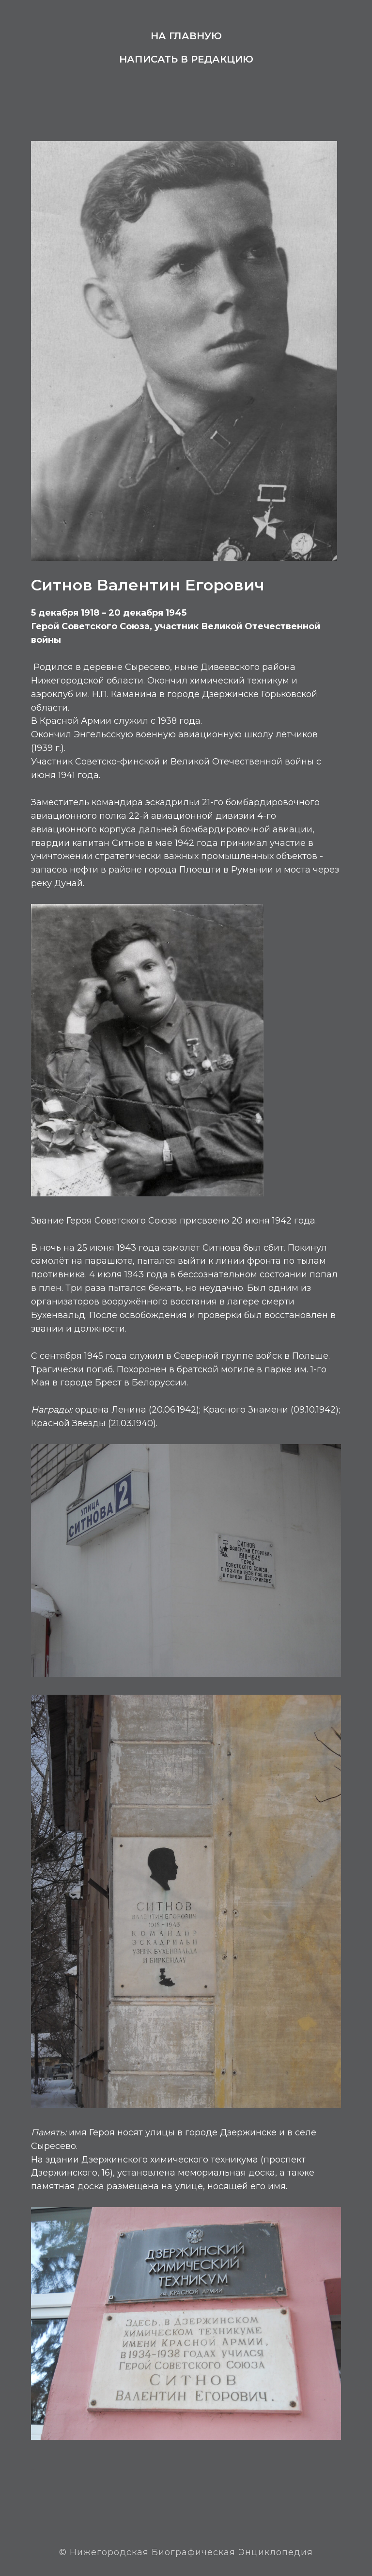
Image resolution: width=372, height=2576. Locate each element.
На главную (186, 36)
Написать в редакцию (186, 59)
